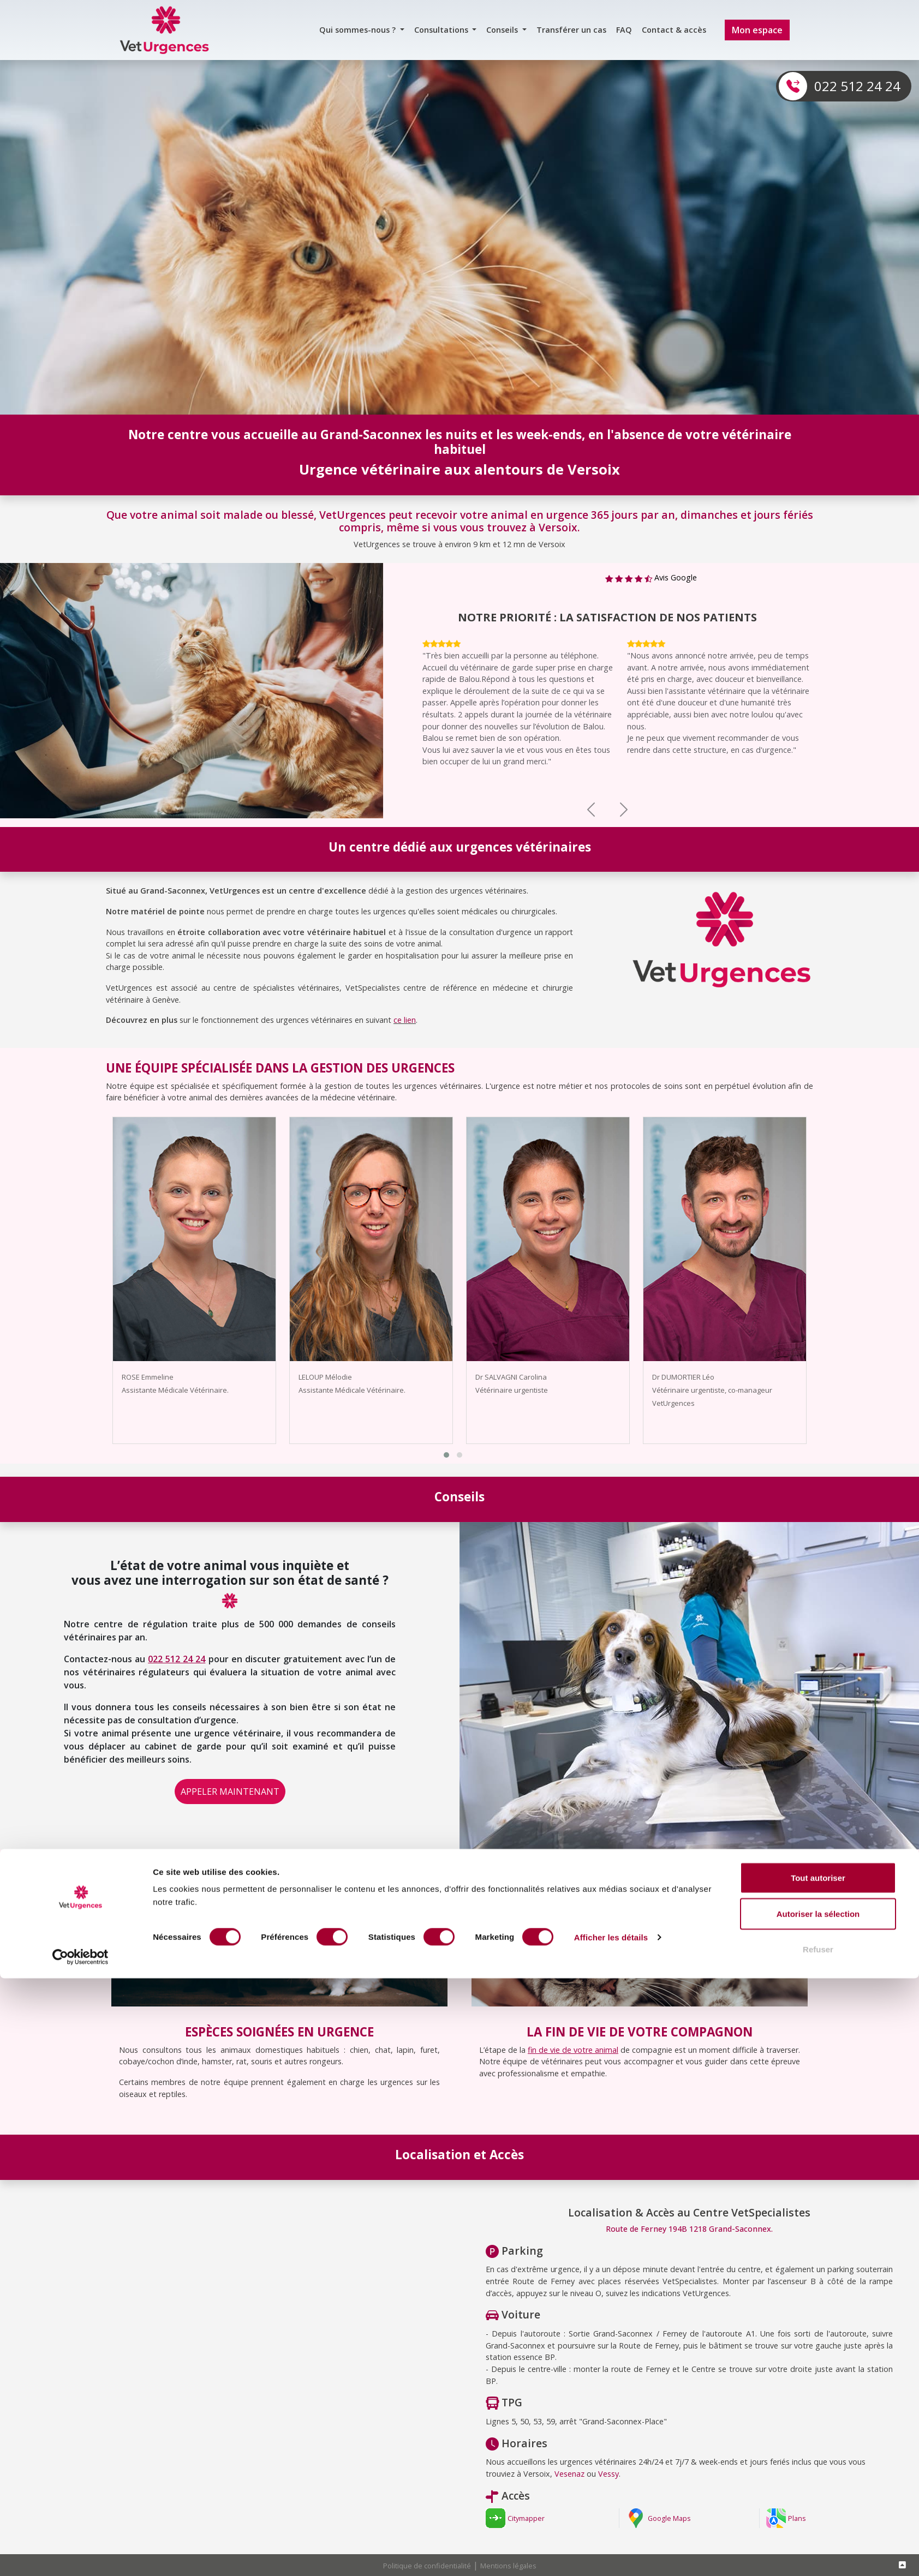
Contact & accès (674, 30)
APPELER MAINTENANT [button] (230, 1792)
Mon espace (757, 30)
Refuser (818, 2546)
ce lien (404, 1020)
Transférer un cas (571, 30)
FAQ (624, 30)
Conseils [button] (503, 30)
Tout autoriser (818, 2475)
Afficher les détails (611, 2534)
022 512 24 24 (857, 86)
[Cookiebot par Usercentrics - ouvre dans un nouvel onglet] (80, 2555)
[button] (446, 1454)
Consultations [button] (442, 30)
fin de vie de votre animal (573, 2050)
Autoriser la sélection (818, 2511)
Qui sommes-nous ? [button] (358, 30)
